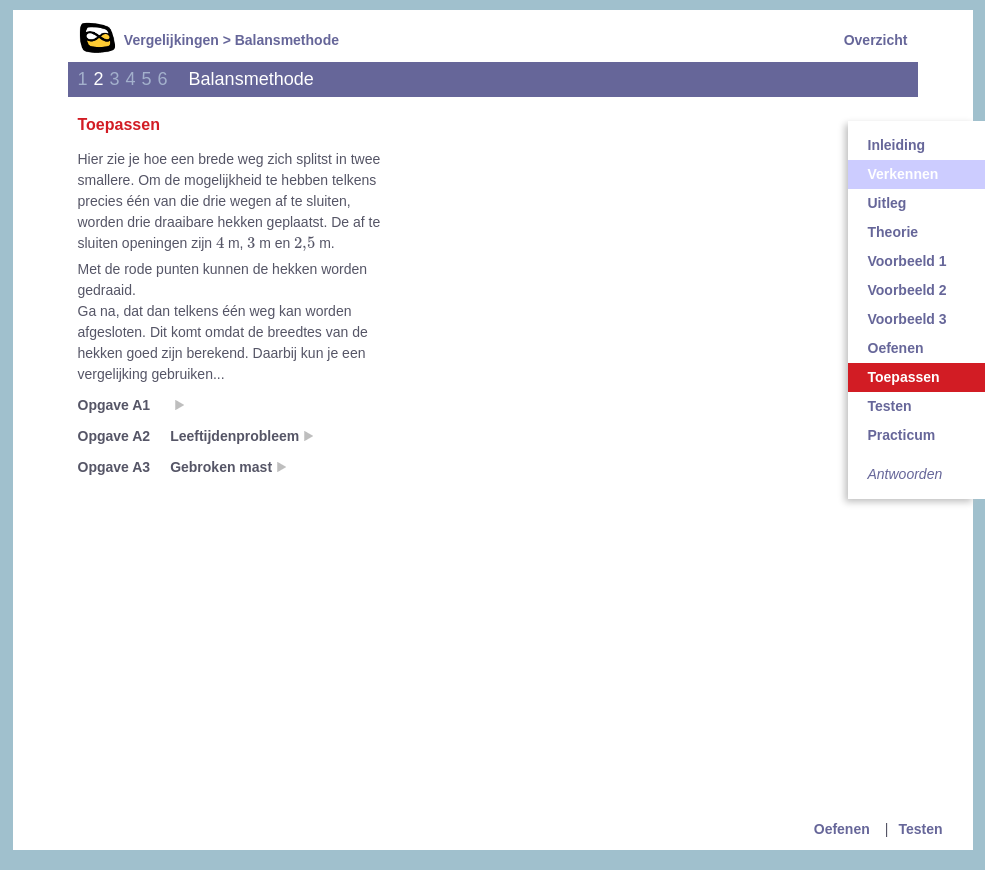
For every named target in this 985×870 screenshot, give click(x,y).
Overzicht (876, 40)
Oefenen (842, 829)
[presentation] (220, 242)
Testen (920, 829)
